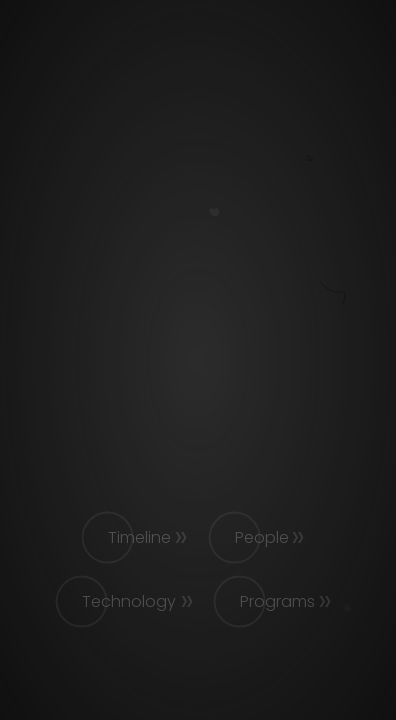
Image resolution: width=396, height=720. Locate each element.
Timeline (139, 537)
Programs (277, 601)
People (262, 537)
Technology (129, 601)
